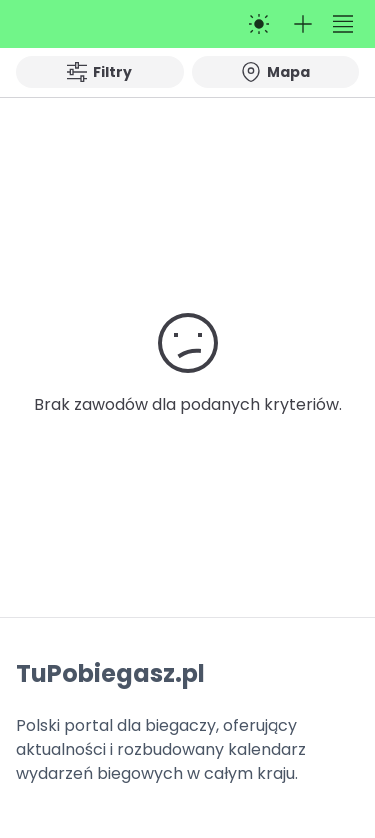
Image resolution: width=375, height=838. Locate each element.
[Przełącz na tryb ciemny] (259, 24)
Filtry (99, 72)
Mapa (275, 72)
